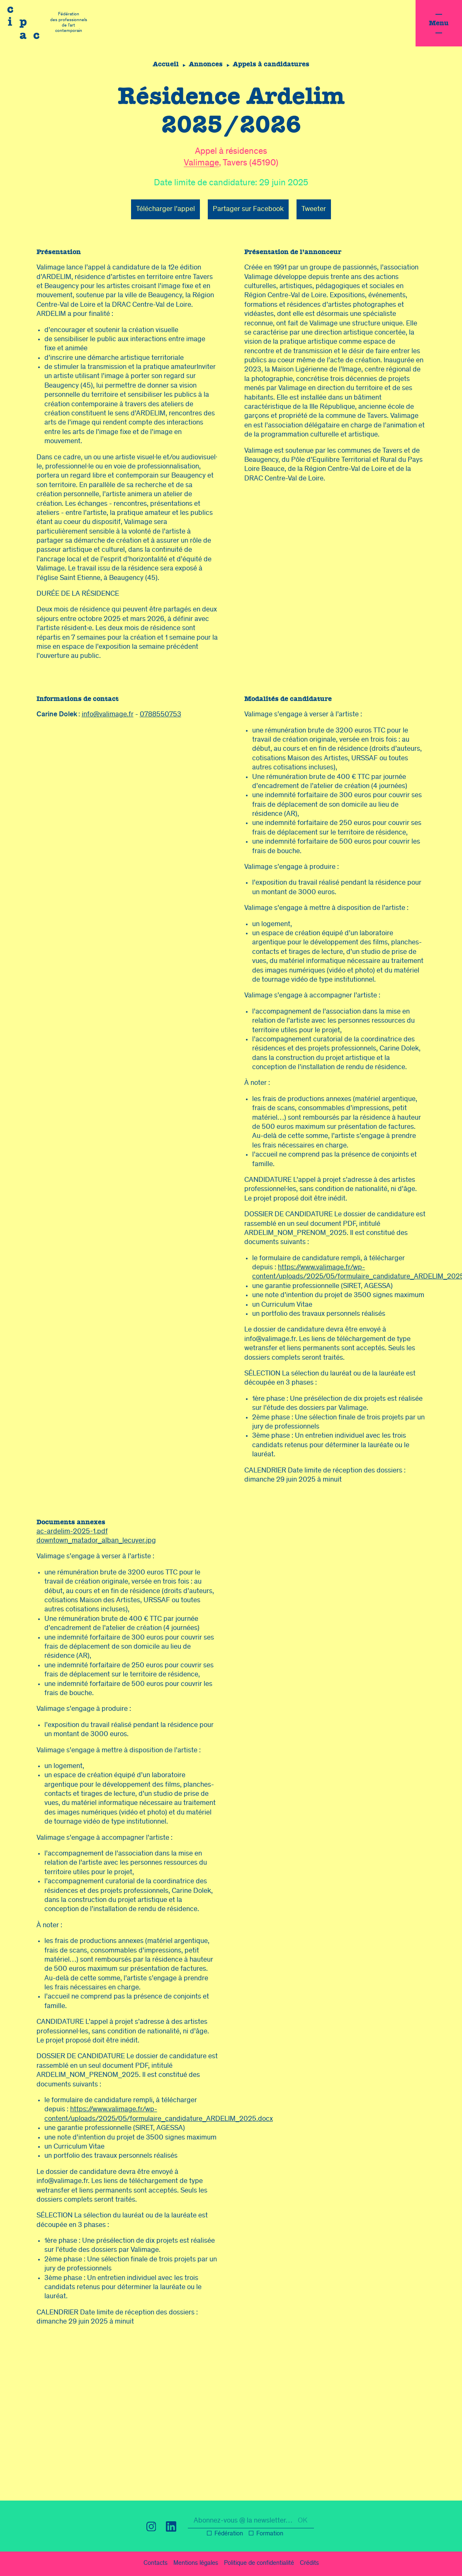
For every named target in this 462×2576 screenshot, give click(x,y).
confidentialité (259, 2563)
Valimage (201, 164)
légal (195, 2563)
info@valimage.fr (108, 714)
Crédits (309, 2563)
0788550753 (160, 714)
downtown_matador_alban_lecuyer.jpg (96, 1541)
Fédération (228, 2534)
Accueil (164, 64)
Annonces (206, 64)
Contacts (155, 2563)
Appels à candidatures (272, 64)
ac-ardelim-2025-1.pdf (72, 1531)
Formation (269, 2534)
